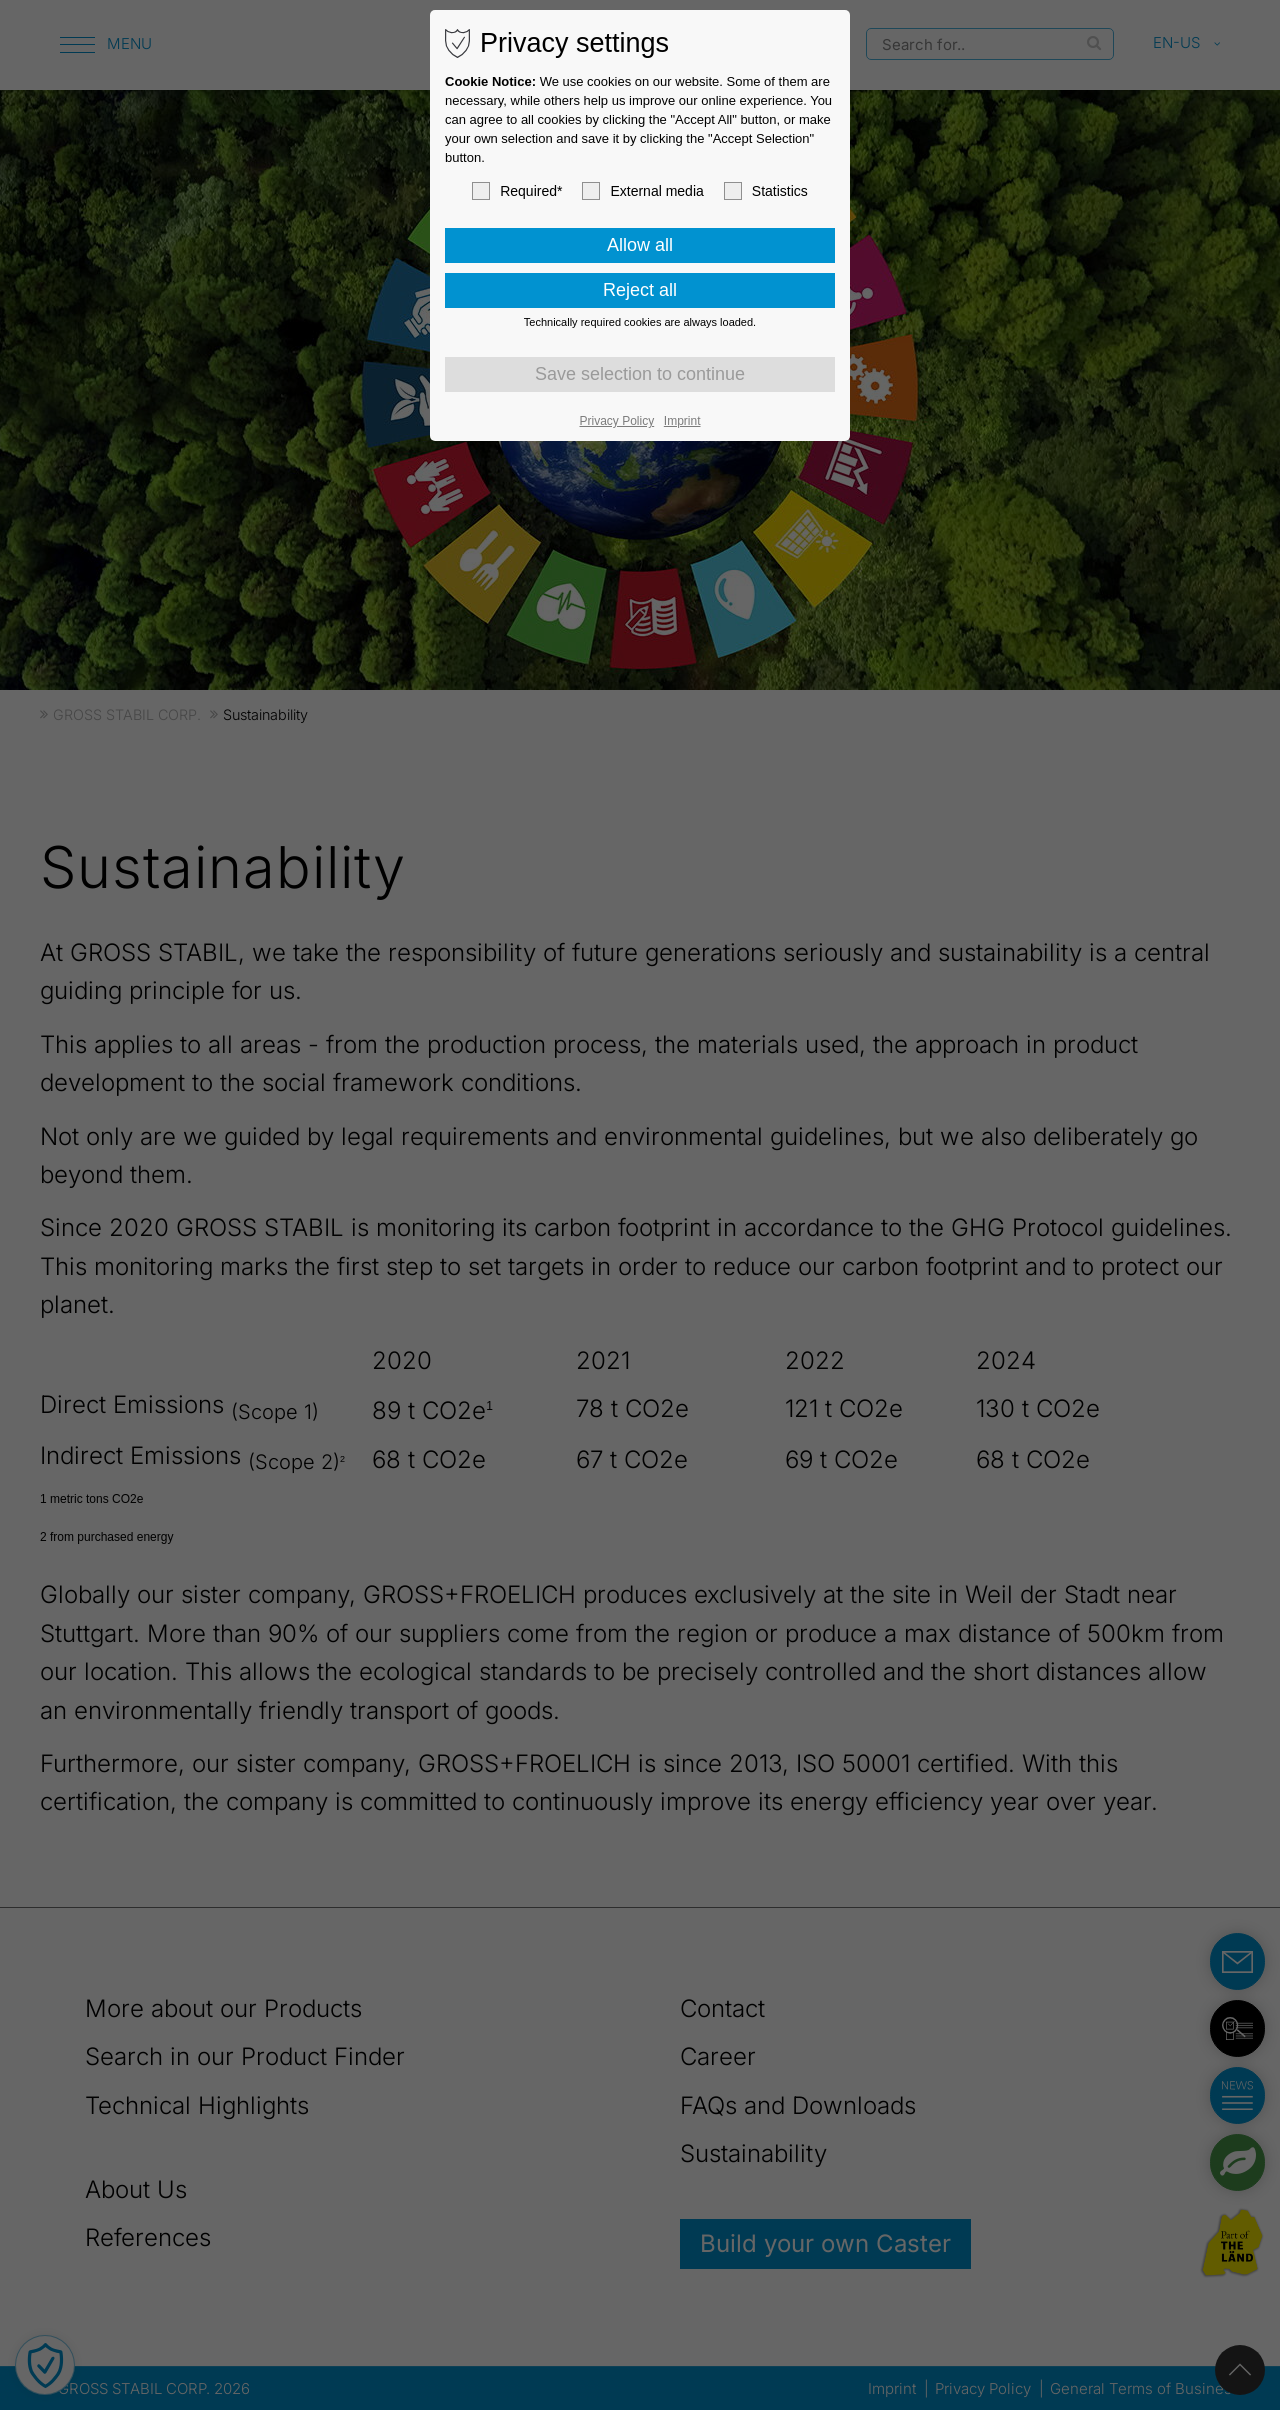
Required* (517, 191)
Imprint (682, 421)
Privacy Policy (617, 421)
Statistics (766, 191)
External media (642, 191)
